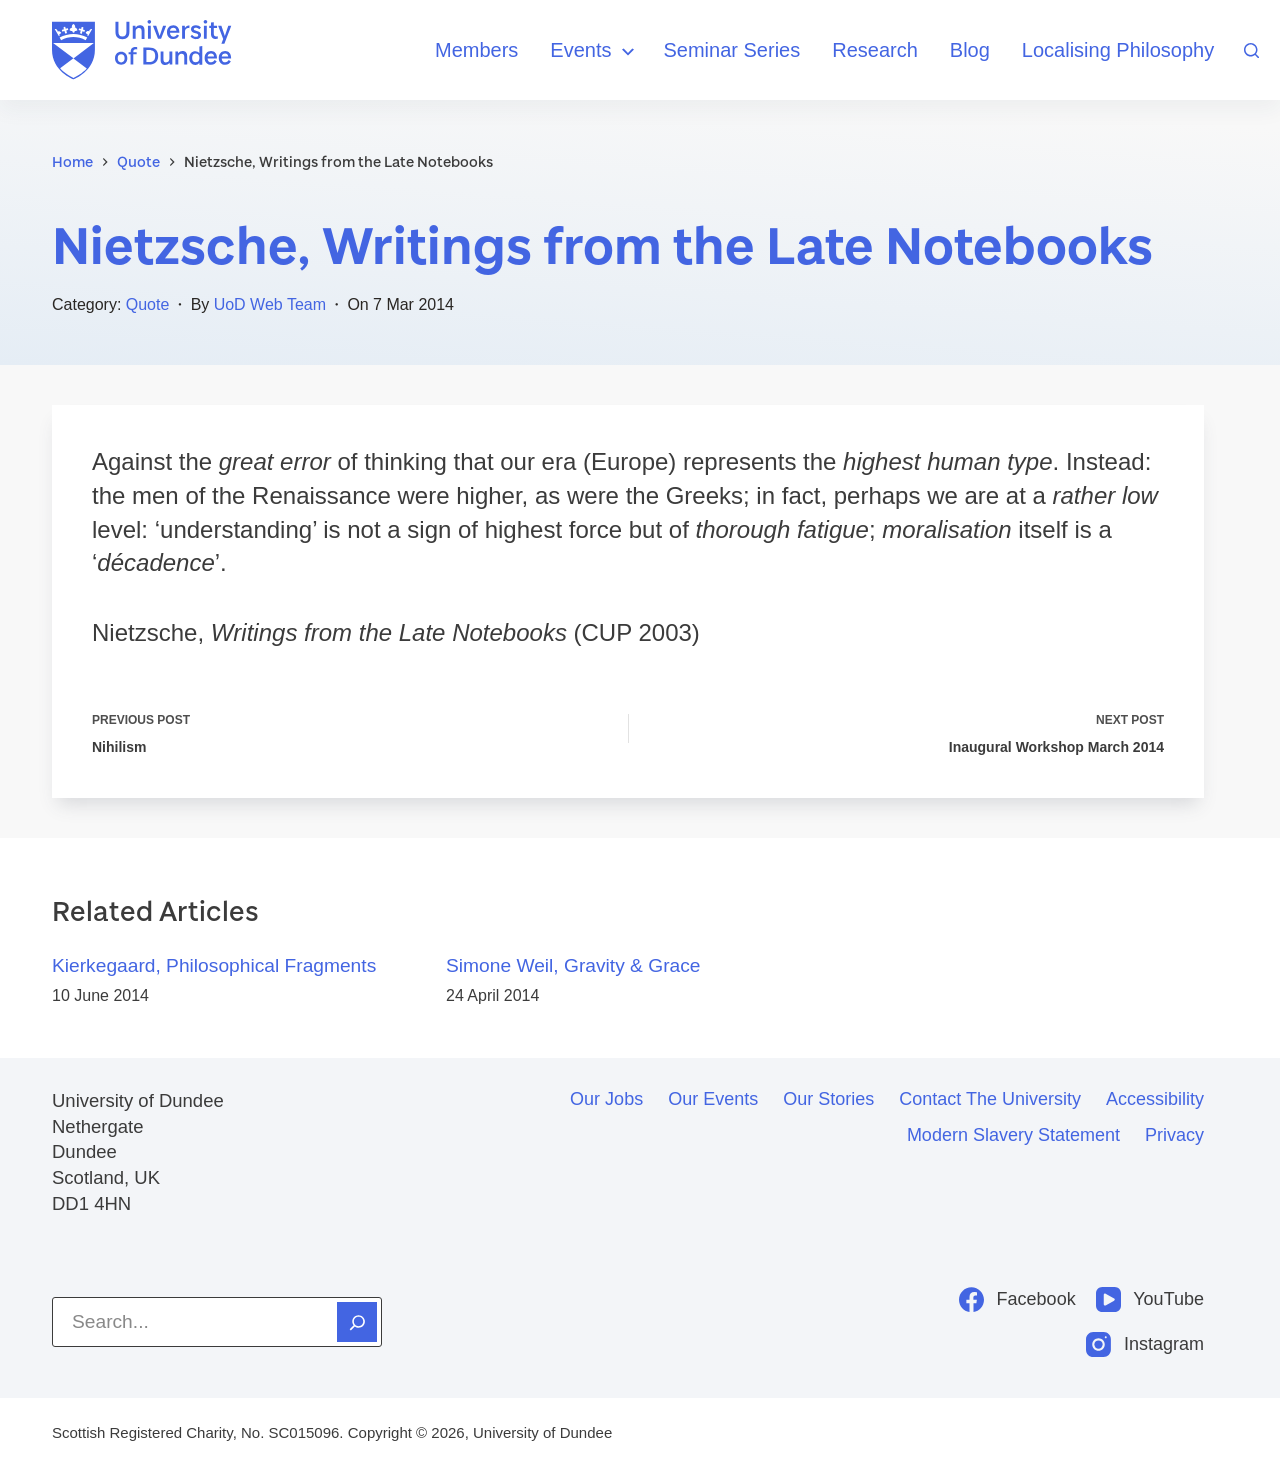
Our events (713, 1099)
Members (476, 50)
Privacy (1174, 1135)
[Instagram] (1145, 1344)
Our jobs (606, 1099)
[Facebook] (1017, 1299)
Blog (970, 50)
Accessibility (1155, 1099)
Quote (148, 304)
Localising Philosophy (1118, 50)
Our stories (828, 1099)
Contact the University (990, 1099)
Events (594, 51)
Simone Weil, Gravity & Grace (573, 965)
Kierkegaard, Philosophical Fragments (214, 965)
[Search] (1251, 50)
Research (875, 50)
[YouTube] (1150, 1299)
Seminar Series (732, 50)
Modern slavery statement (1013, 1135)
